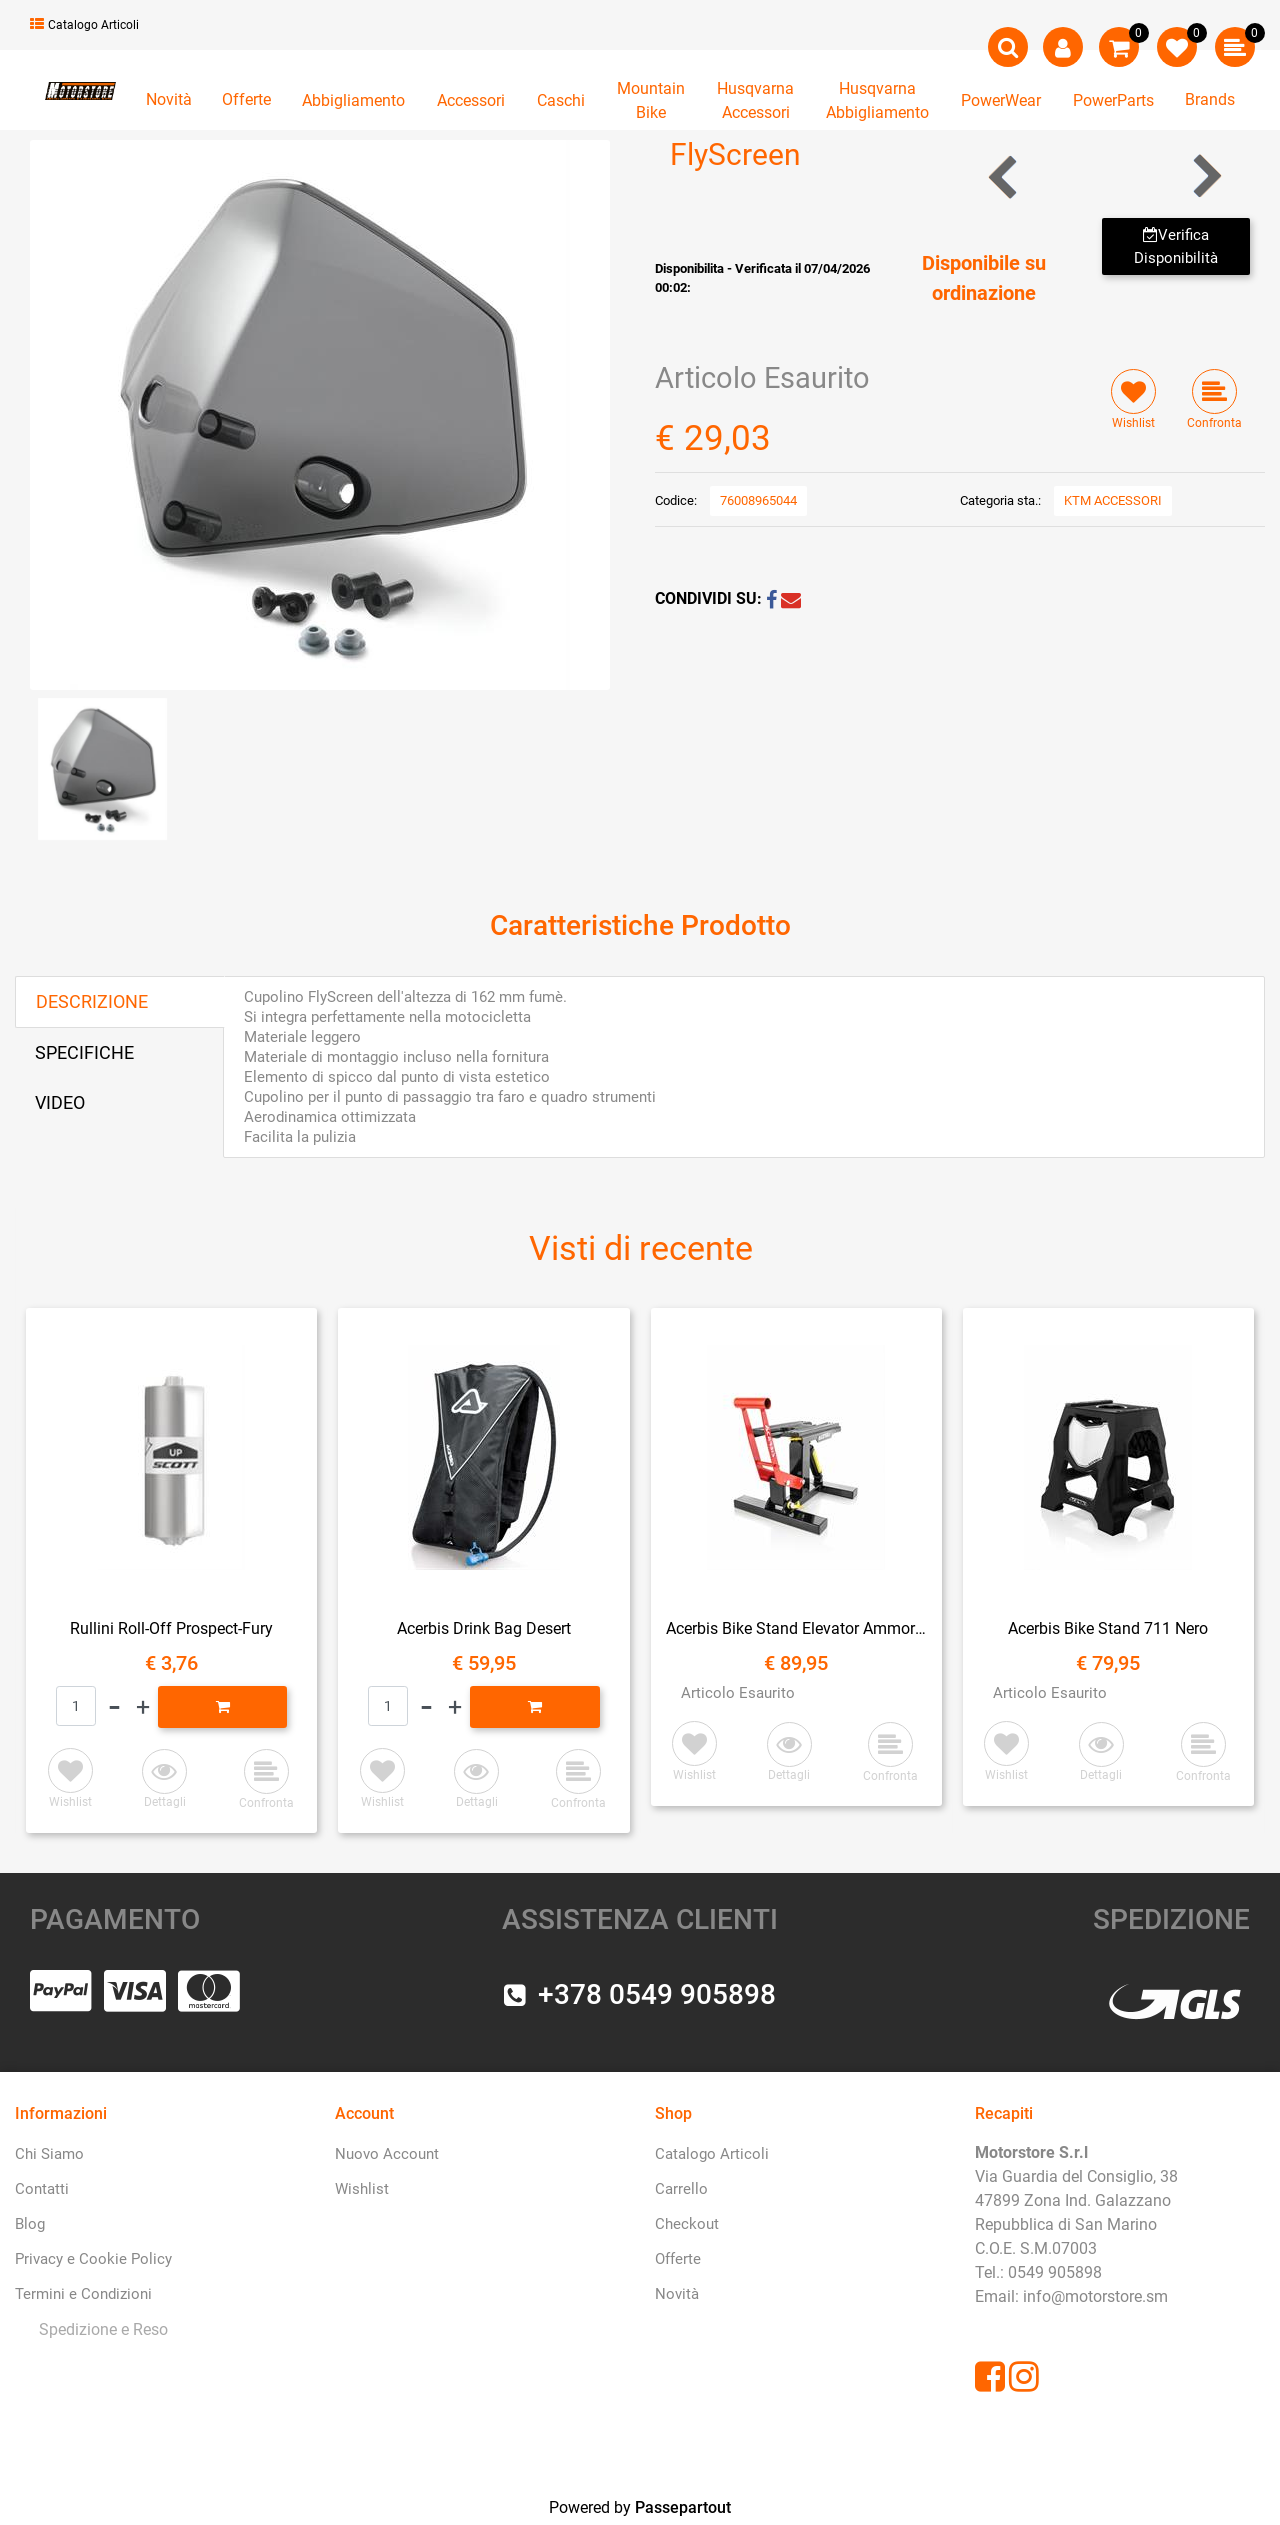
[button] (320, 413)
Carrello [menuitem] (681, 2189)
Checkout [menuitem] (687, 2224)
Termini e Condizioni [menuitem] (83, 2294)
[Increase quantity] (143, 1707)
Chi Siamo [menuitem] (49, 2154)
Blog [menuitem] (30, 2224)
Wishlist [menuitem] (362, 2189)
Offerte (246, 99)
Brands (1210, 99)
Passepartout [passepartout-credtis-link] (683, 2507)
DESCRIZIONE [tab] (92, 1001)
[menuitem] (99, 2330)
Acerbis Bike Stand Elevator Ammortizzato (796, 1628)
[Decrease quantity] (114, 1707)
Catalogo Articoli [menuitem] (712, 2154)
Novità (169, 99)
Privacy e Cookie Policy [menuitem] (93, 2259)
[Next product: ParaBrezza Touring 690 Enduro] (1205, 176)
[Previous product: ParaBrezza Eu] (1004, 176)
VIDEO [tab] (60, 1102)
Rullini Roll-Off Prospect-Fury (171, 1628)
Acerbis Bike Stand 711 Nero (1108, 1628)
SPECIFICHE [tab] (84, 1052)
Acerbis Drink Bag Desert (484, 1628)
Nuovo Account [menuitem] (387, 2154)
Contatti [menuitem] (42, 2189)
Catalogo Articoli (84, 25)
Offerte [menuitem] (678, 2259)
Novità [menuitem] (677, 2294)
